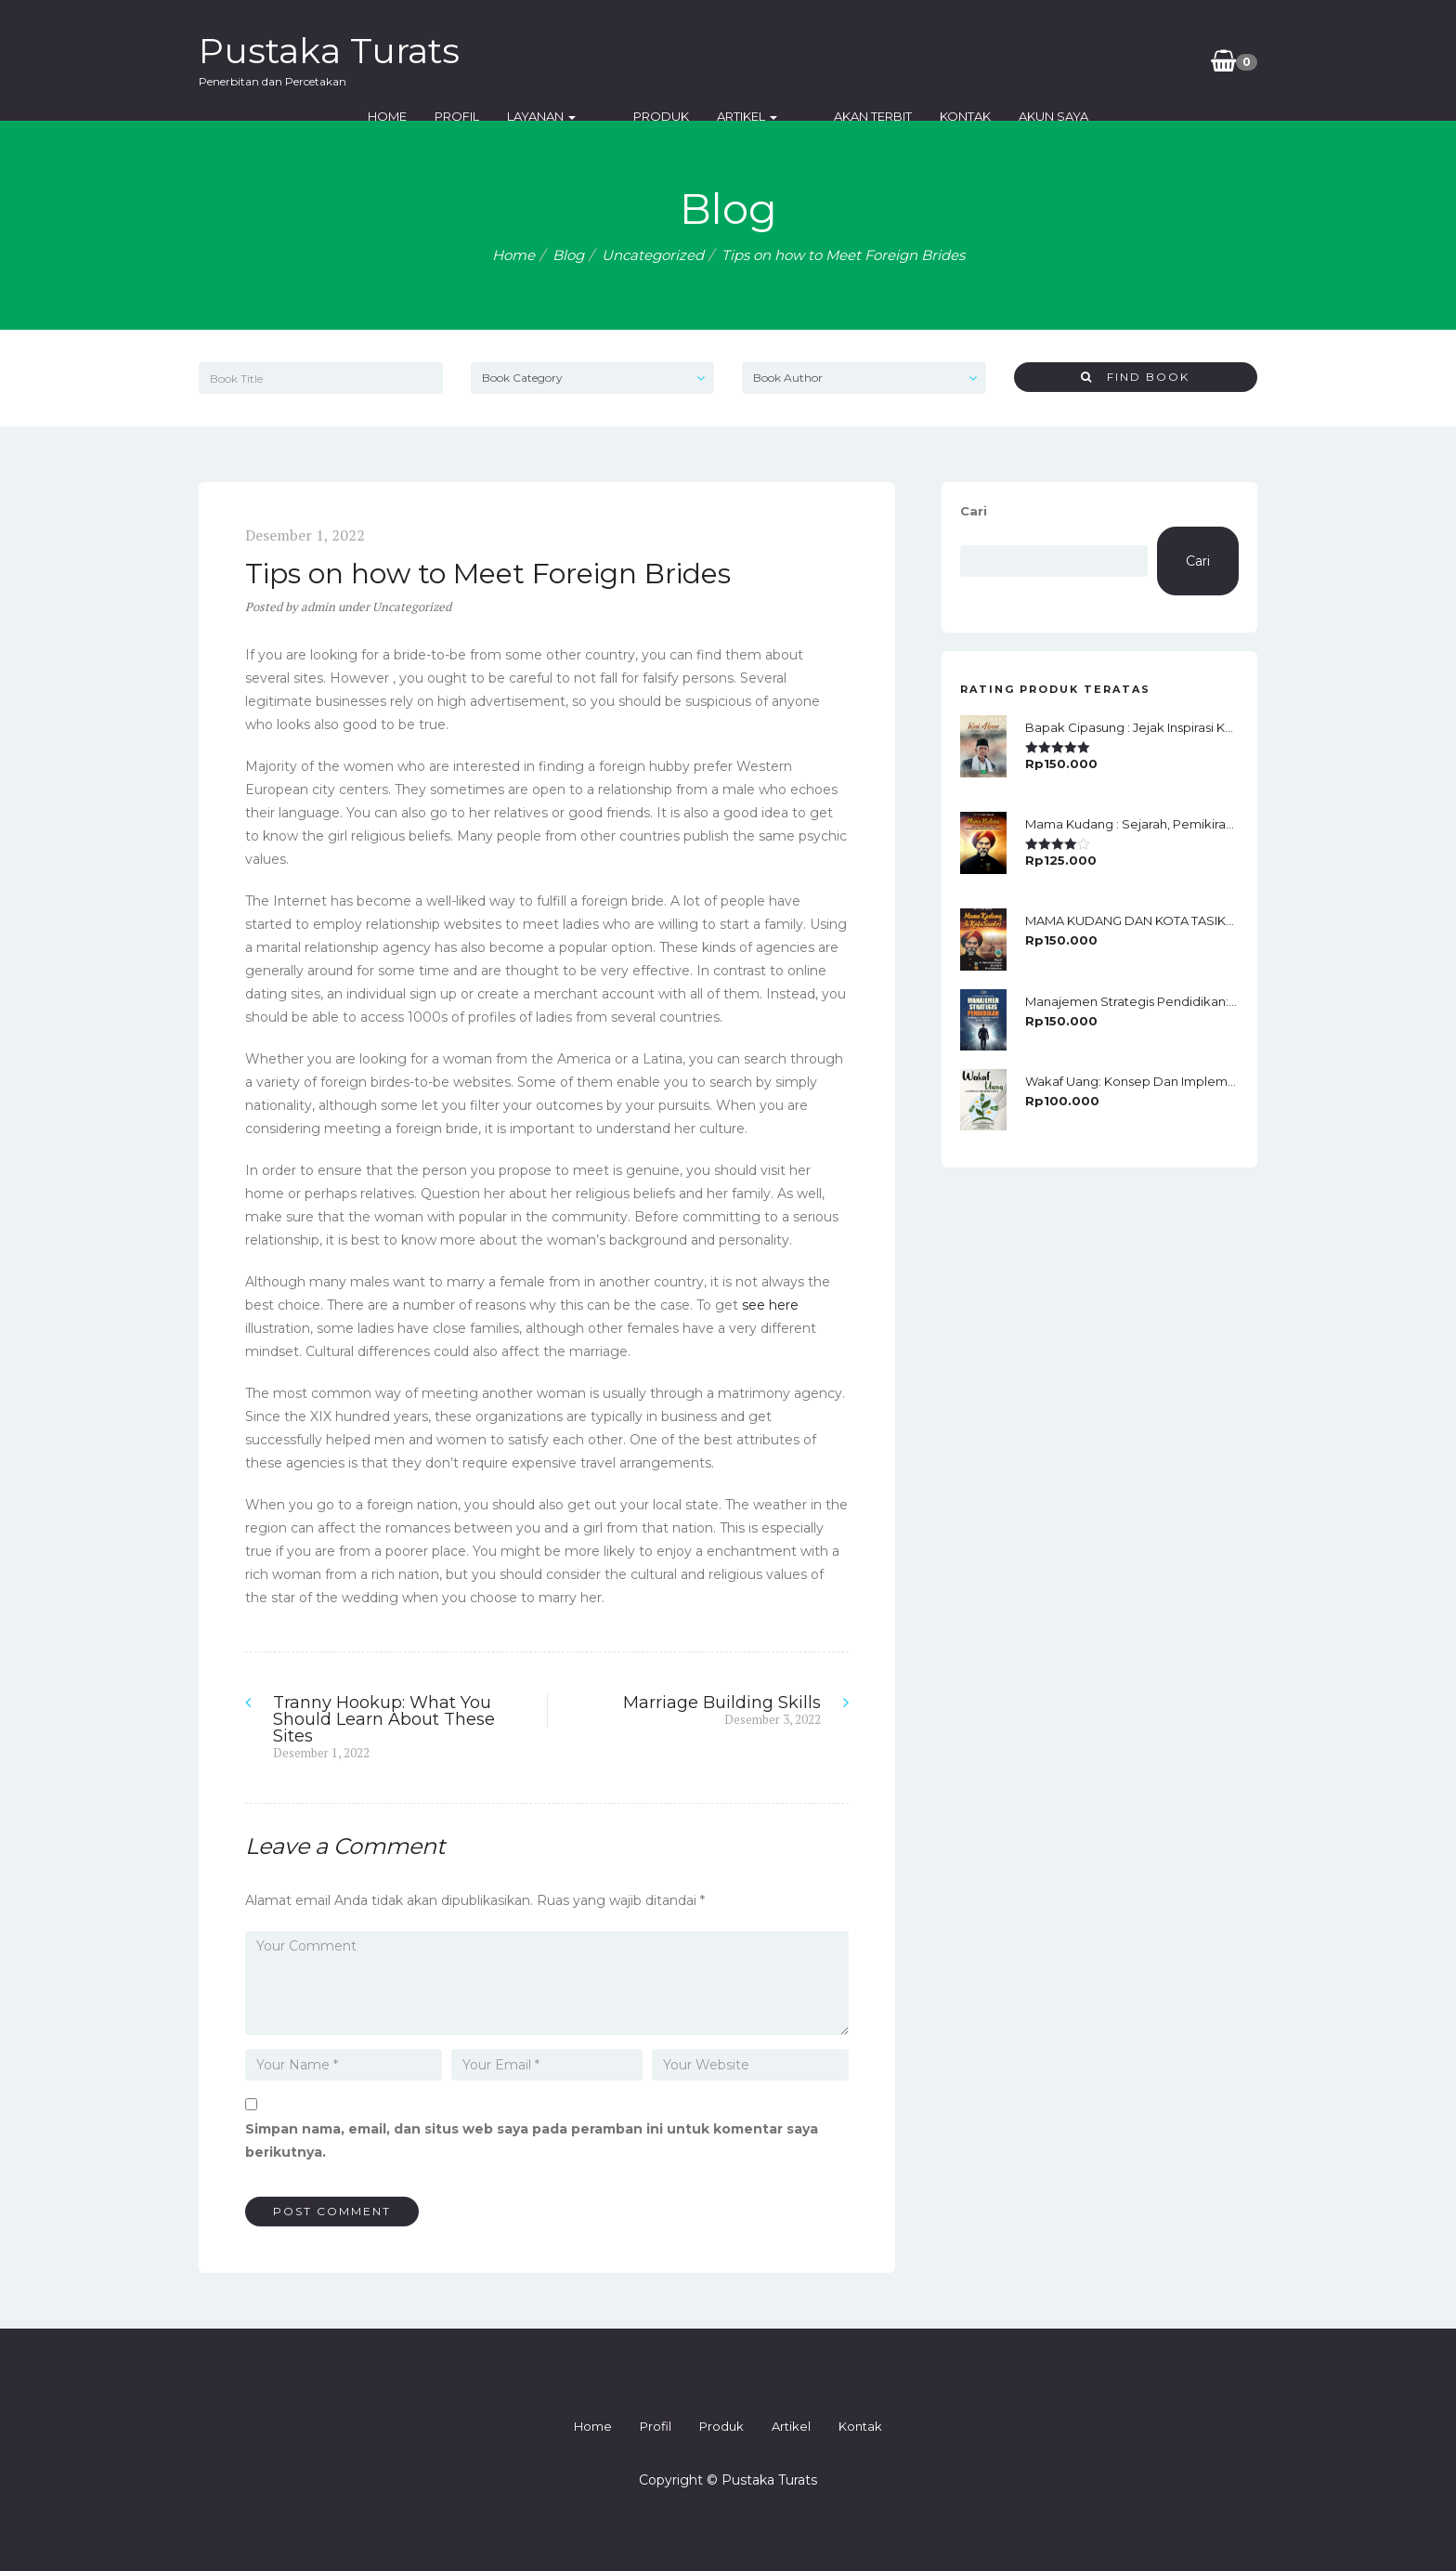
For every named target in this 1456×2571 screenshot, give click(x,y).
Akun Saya (1122, 60)
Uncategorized (653, 255)
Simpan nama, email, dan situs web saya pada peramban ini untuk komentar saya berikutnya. (531, 2140)
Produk (758, 60)
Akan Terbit (942, 60)
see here (770, 1305)
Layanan (668, 60)
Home (514, 60)
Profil (584, 60)
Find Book (1135, 377)
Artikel (844, 60)
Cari (973, 510)
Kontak (1034, 60)
